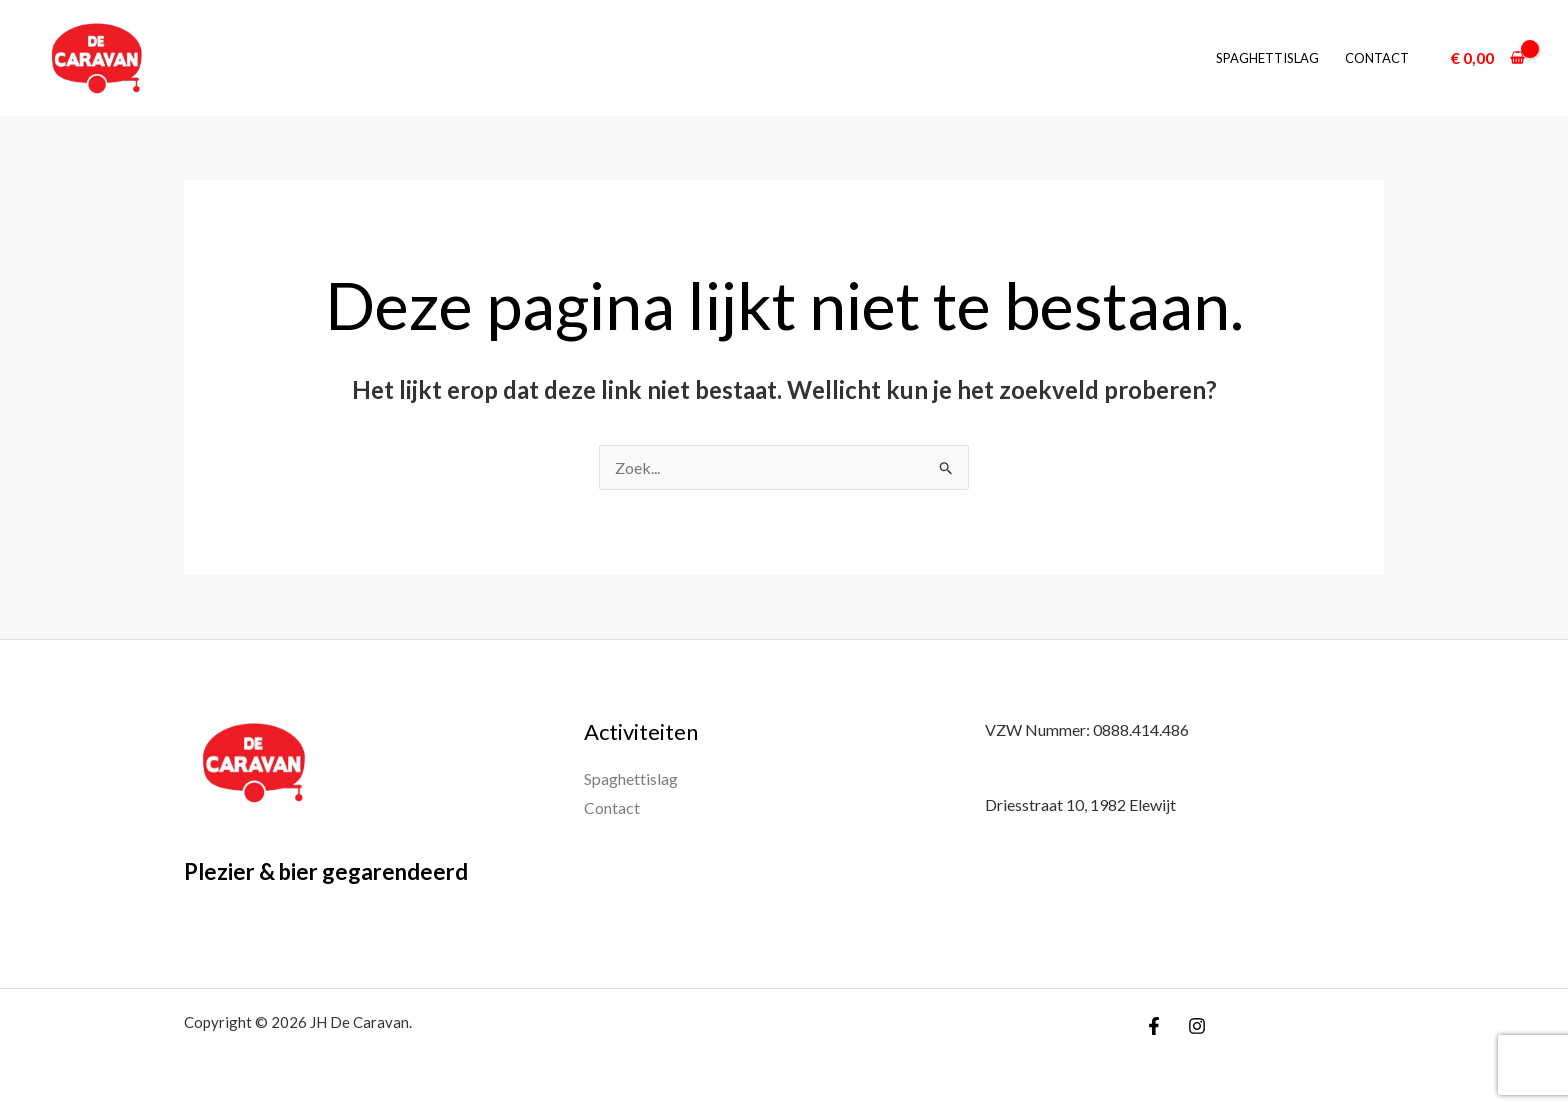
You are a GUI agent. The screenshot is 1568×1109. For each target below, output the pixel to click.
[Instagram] (1197, 1026)
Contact (1377, 58)
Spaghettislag (1267, 58)
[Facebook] (1154, 1026)
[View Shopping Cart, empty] (1487, 58)
